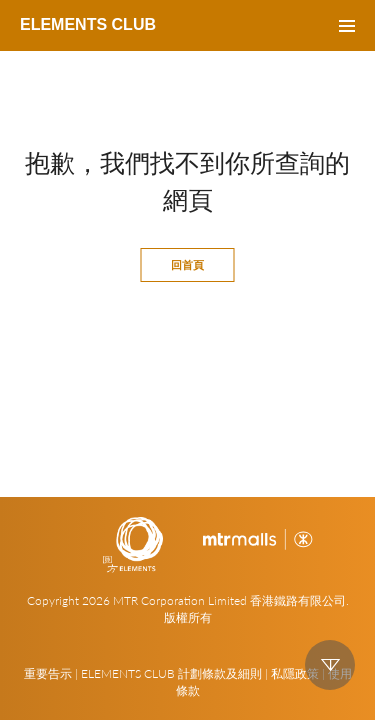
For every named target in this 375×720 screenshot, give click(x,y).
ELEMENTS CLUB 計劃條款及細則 (171, 673)
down (330, 665)
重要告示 (48, 673)
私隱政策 (295, 673)
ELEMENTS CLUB (88, 24)
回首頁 (187, 265)
